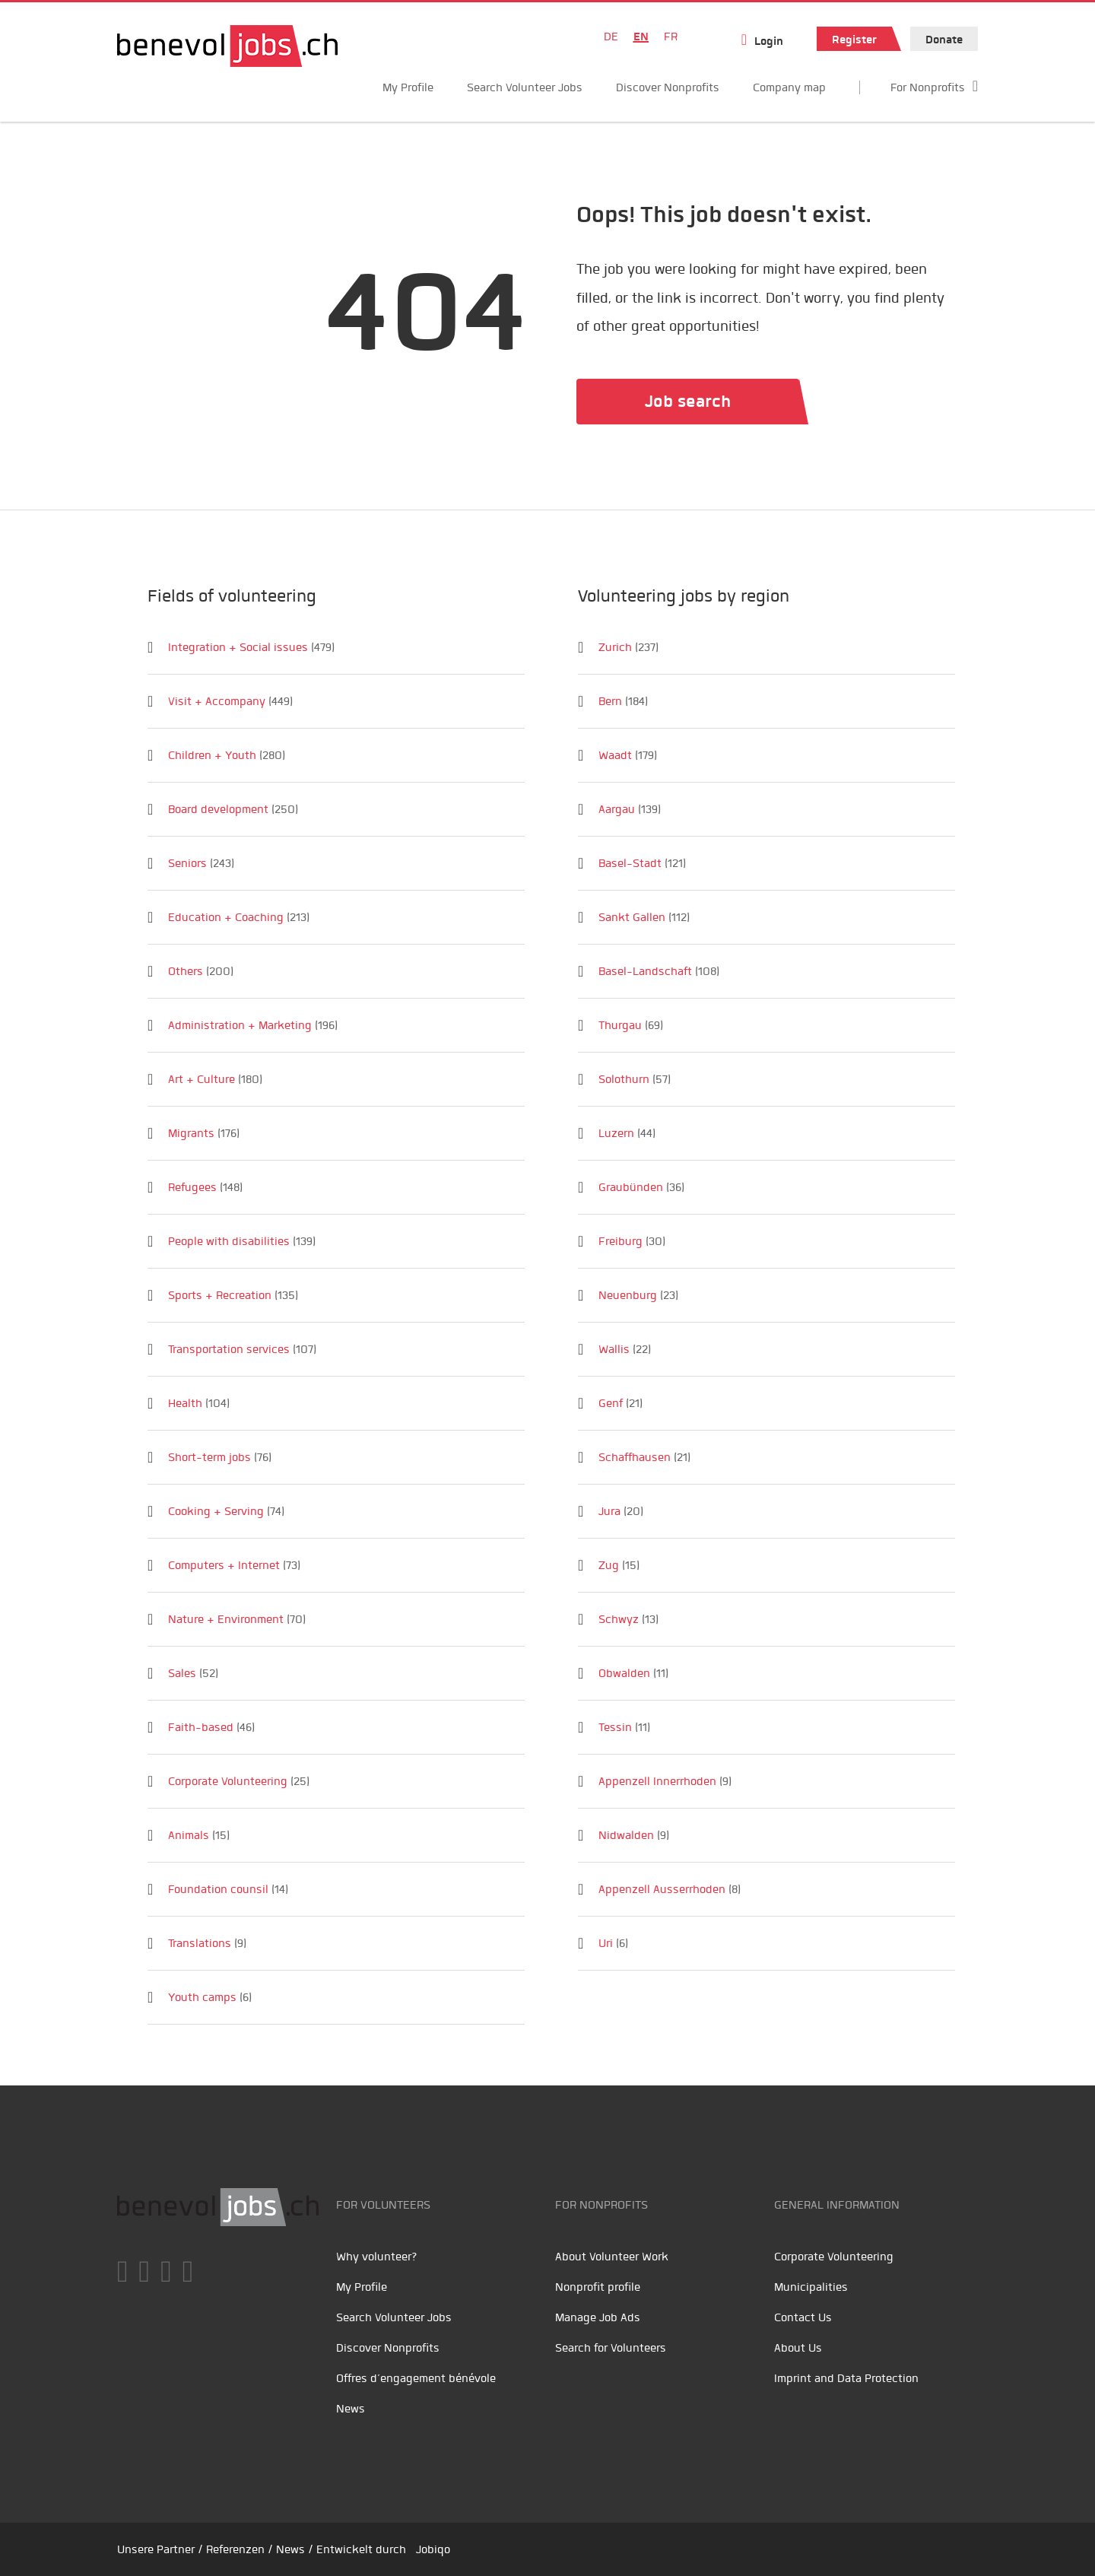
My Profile (407, 87)
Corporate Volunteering (833, 2256)
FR (671, 36)
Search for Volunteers (610, 2348)
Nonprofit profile (597, 2287)
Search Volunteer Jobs (524, 87)
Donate (944, 39)
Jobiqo (433, 2549)
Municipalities (811, 2287)
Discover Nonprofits (667, 87)
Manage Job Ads (597, 2317)
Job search (688, 401)
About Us (798, 2348)
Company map (789, 87)
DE (611, 36)
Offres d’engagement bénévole (416, 2378)
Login (768, 41)
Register (854, 39)
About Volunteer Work (611, 2256)
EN (641, 36)
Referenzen (235, 2549)
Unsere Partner (156, 2549)
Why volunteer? (376, 2256)
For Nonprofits (927, 87)
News (350, 2409)
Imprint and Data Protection (846, 2378)
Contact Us (803, 2317)
